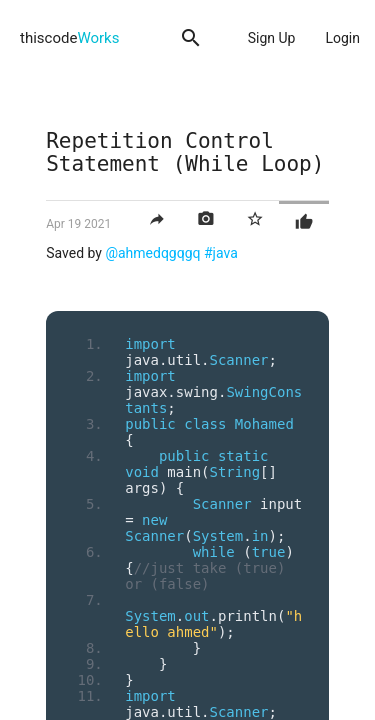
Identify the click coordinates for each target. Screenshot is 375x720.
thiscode (69, 38)
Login (342, 38)
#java (221, 253)
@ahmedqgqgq (152, 253)
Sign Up (272, 38)
